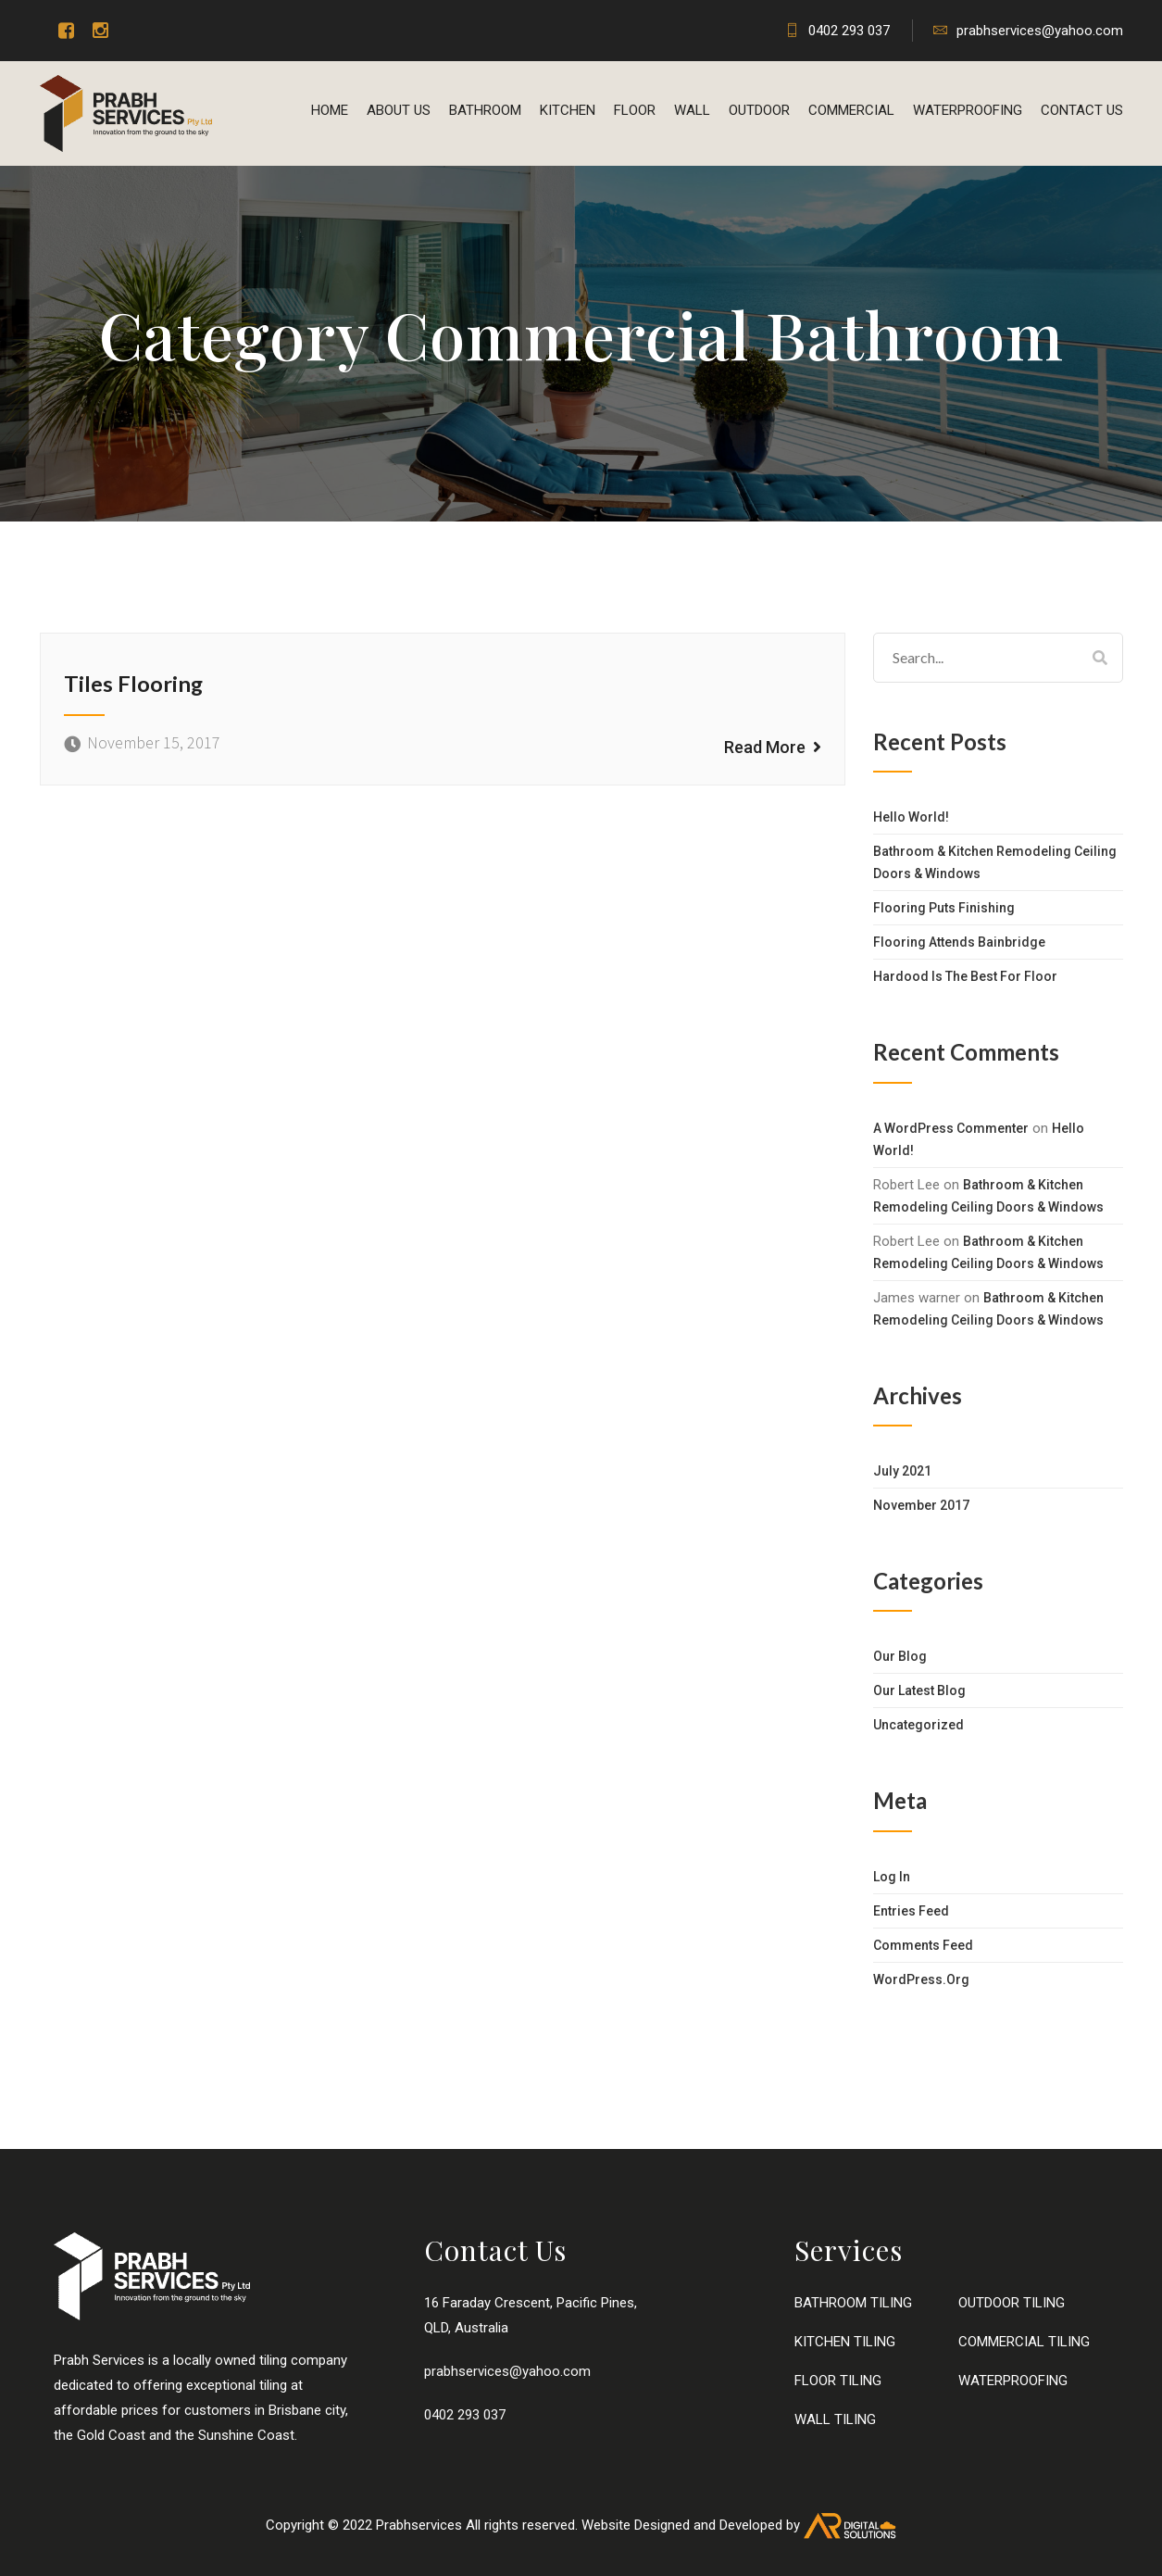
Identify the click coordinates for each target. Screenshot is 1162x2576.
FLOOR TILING (837, 2380)
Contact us (1082, 110)
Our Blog (900, 1656)
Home (329, 110)
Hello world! (911, 817)
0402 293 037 (837, 30)
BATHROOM (485, 110)
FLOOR (635, 110)
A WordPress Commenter (951, 1128)
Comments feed (923, 1945)
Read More (772, 746)
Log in (891, 1876)
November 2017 (921, 1505)
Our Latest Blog (919, 1690)
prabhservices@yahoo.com (1028, 30)
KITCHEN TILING (844, 2341)
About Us (399, 110)
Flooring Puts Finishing (944, 907)
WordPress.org (921, 1979)
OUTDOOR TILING (1011, 2302)
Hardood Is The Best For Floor (965, 976)
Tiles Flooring (134, 683)
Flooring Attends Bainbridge (959, 942)
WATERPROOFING (967, 110)
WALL (692, 110)
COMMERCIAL (851, 110)
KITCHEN (567, 110)
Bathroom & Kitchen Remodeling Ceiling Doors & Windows (995, 862)
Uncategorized (918, 1724)
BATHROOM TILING (853, 2302)
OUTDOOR (759, 110)
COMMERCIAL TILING (1024, 2341)
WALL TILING (835, 2419)
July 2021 (902, 1471)
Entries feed (911, 1911)
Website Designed (635, 2525)
